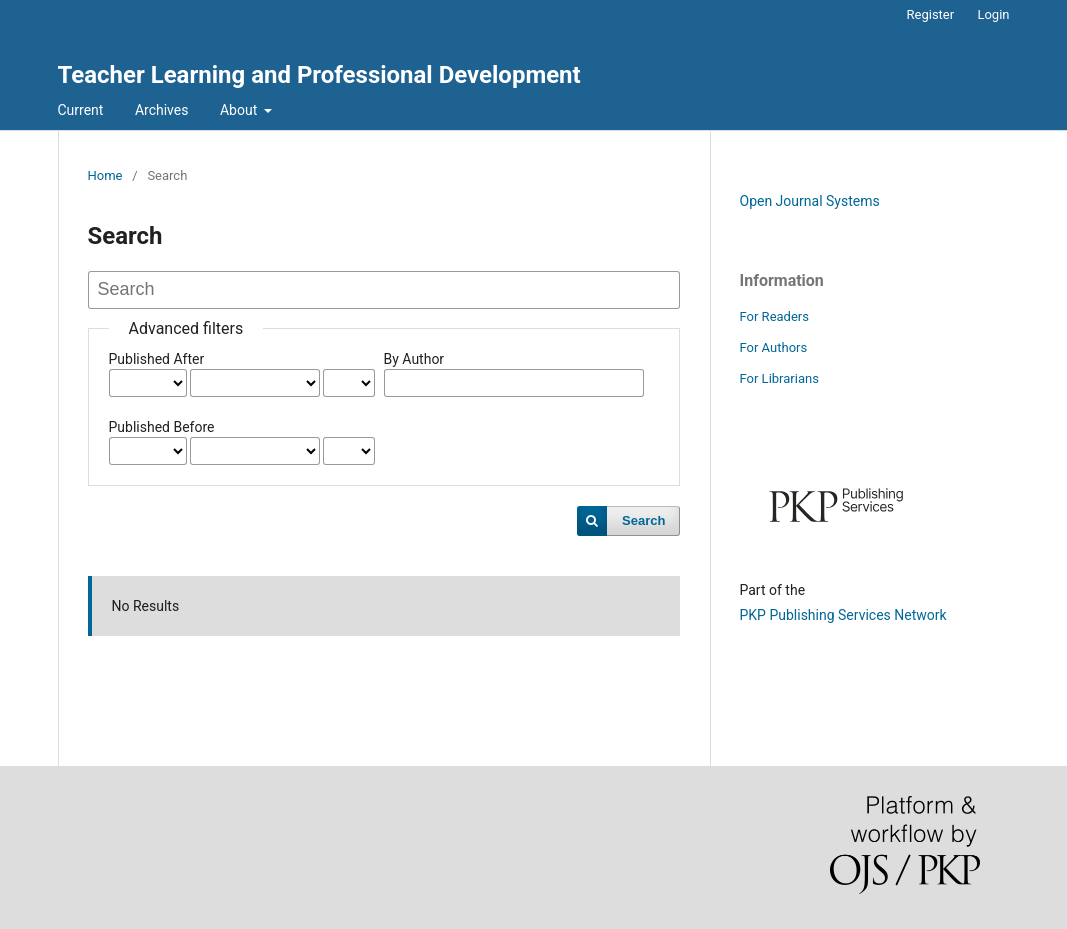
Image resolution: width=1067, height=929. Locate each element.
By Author (414, 359)
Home (105, 175)
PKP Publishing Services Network (843, 615)
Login (993, 14)
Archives (162, 110)
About (240, 110)
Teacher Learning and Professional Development (319, 75)
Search (643, 520)
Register (931, 14)
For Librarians (779, 378)
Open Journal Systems (810, 201)
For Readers (775, 316)
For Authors (774, 347)
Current (81, 110)
